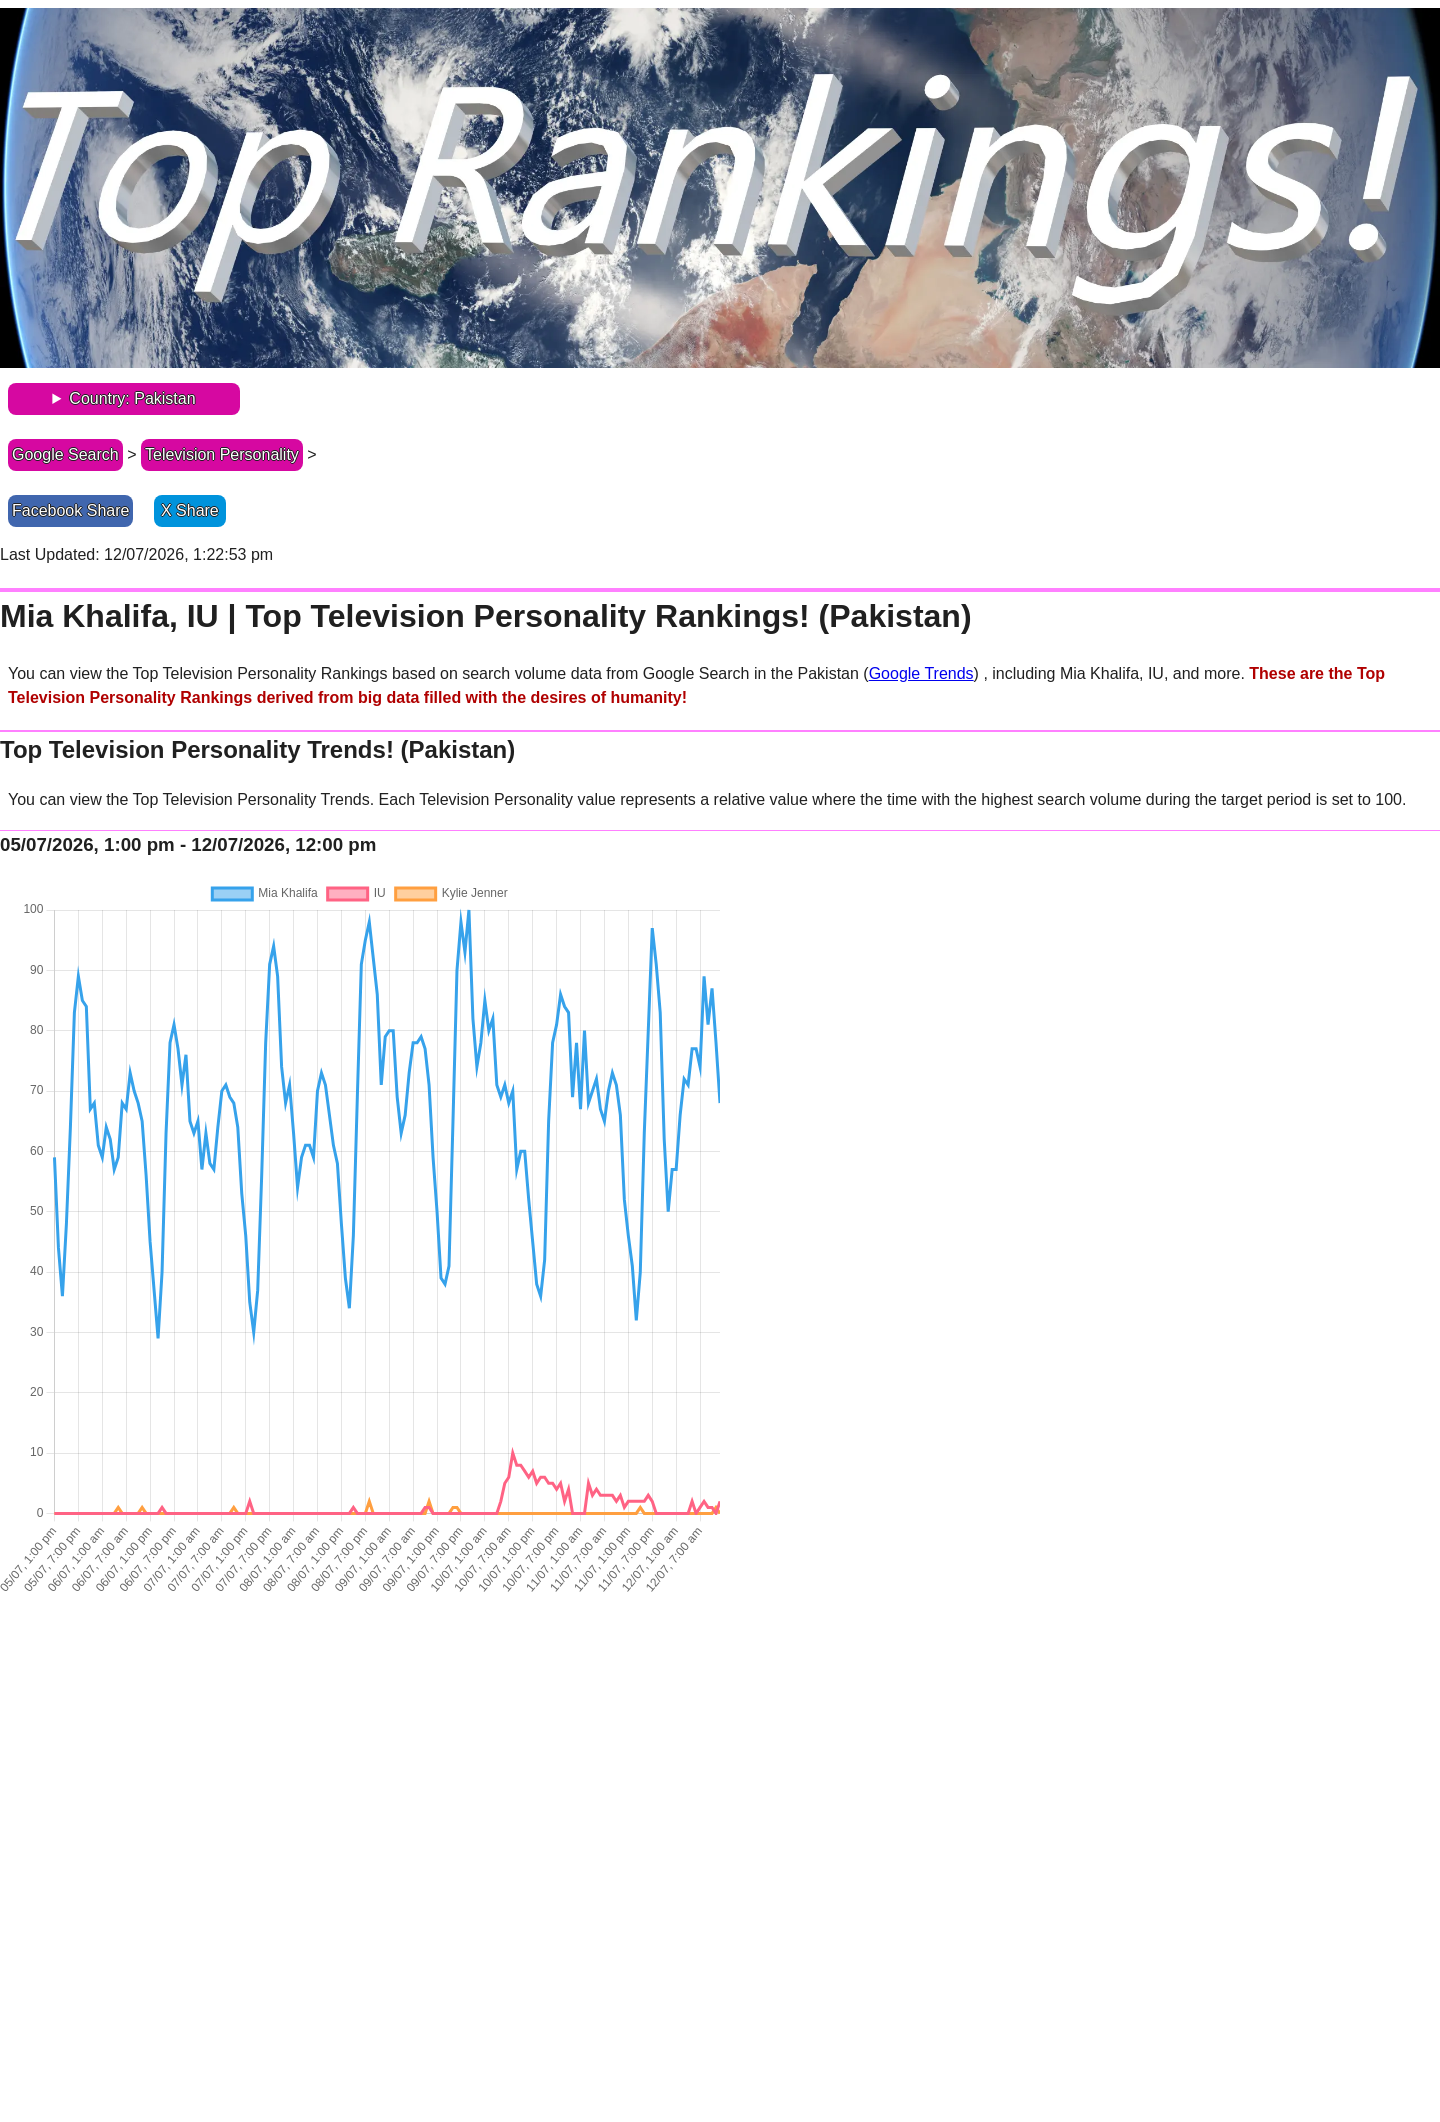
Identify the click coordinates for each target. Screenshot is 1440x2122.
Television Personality (222, 454)
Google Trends (921, 673)
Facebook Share (70, 510)
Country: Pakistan (132, 398)
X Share (190, 510)
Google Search (65, 454)
